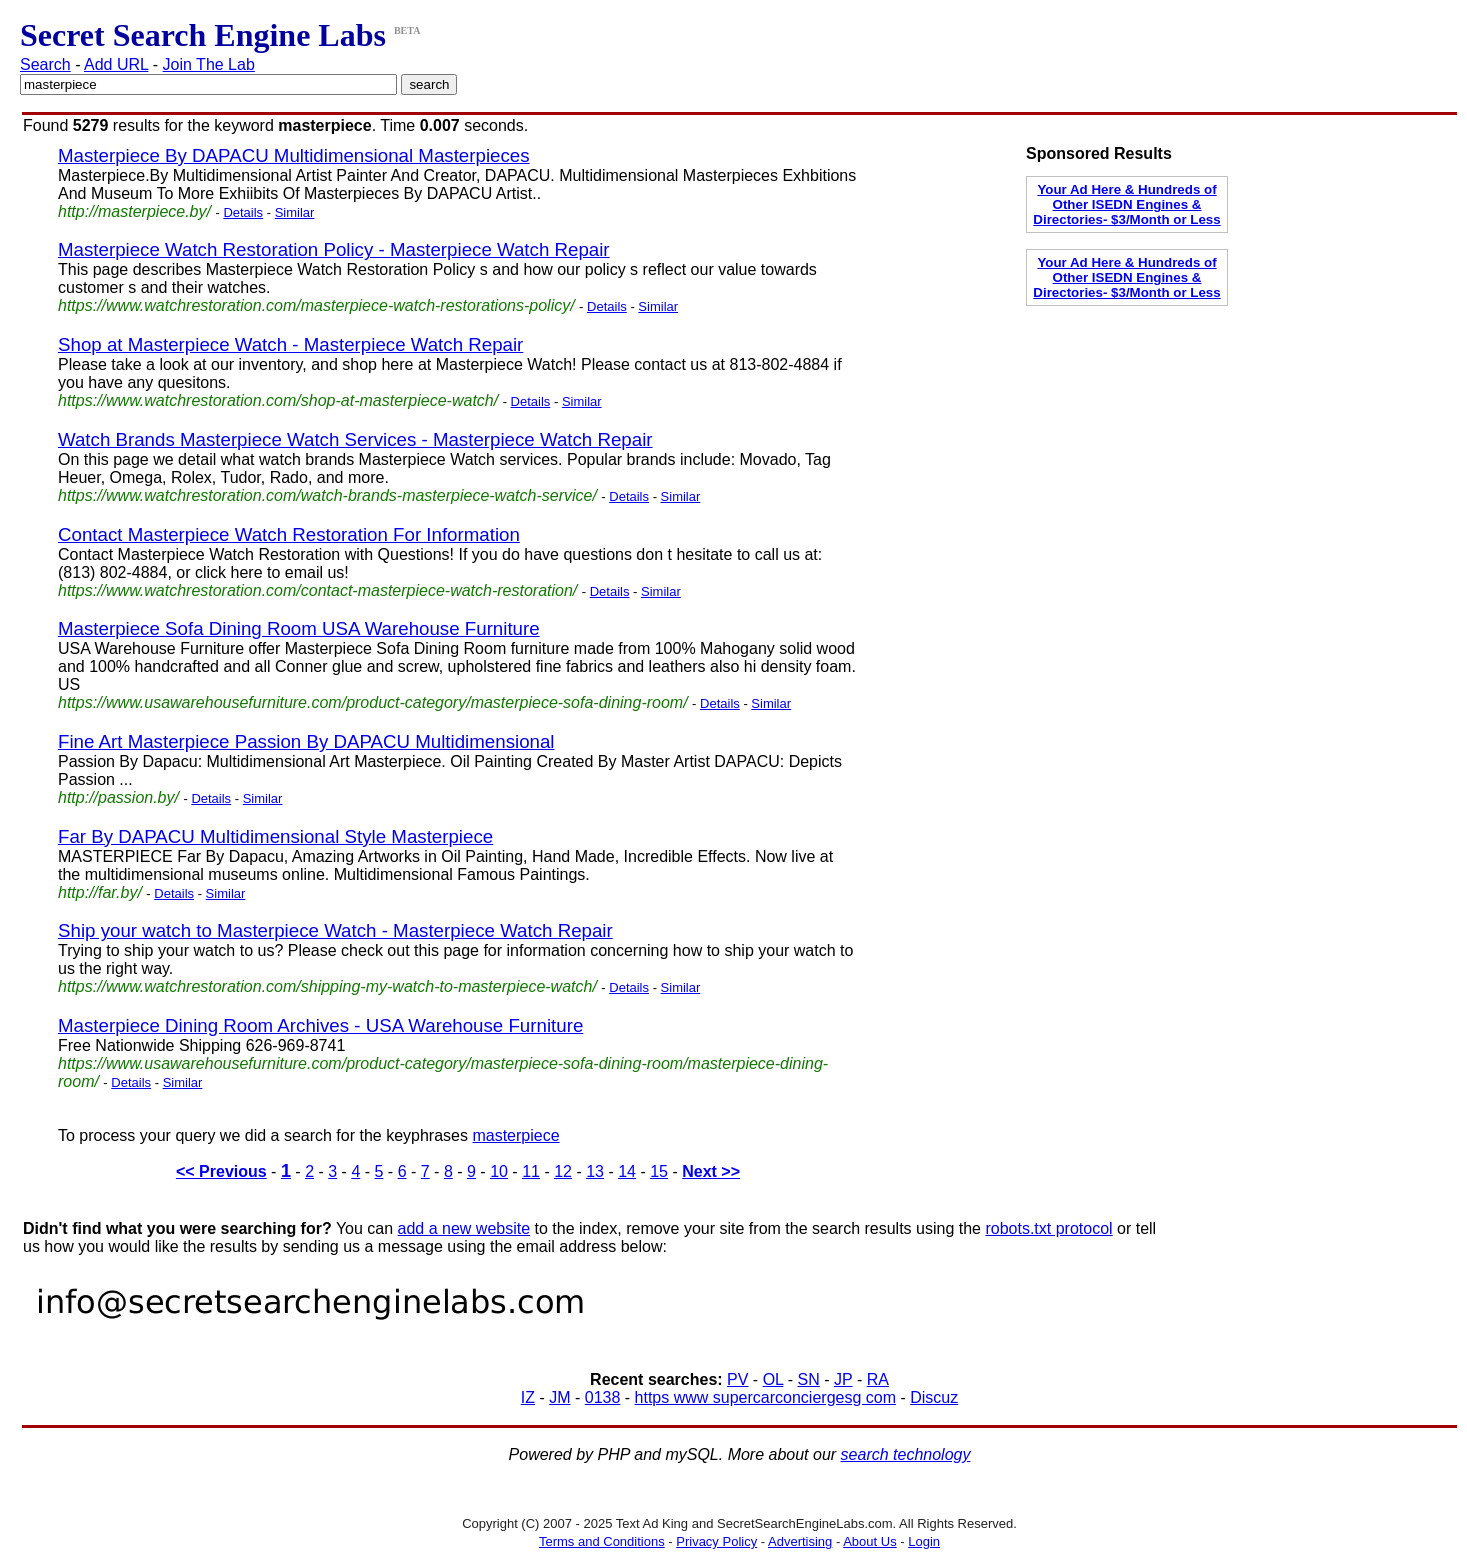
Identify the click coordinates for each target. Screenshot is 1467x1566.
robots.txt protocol (1048, 1228)
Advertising (800, 1541)
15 (659, 1171)
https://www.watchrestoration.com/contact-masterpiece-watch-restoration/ (317, 590)
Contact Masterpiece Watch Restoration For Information (289, 534)
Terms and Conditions (602, 1541)
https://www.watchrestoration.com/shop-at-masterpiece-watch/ (278, 400)
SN (809, 1379)
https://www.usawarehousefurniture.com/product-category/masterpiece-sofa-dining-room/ (373, 702)
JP (843, 1379)
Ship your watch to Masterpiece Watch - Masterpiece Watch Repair (335, 930)
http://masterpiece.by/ (134, 211)
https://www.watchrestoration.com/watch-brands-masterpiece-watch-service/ (327, 495)
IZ (528, 1397)
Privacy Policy (716, 1541)
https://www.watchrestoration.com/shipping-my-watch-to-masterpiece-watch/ (327, 986)
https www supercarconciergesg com (765, 1397)
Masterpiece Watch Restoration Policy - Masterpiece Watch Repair (334, 249)
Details (243, 212)
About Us (869, 1541)
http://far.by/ (100, 892)
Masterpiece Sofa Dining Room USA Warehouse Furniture (299, 628)
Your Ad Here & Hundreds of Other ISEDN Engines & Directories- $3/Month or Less (1126, 204)
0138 (603, 1397)
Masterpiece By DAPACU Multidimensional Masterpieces (294, 155)
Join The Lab (209, 64)
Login (924, 1541)
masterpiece (515, 1135)
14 (627, 1171)
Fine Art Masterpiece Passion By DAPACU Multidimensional (306, 741)
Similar (295, 212)
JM (559, 1397)
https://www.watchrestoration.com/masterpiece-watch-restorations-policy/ (316, 305)
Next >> (711, 1171)
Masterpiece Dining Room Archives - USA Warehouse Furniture (320, 1025)
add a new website (464, 1228)
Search (45, 64)
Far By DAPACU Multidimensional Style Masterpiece (275, 836)
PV (737, 1379)
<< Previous (221, 1171)
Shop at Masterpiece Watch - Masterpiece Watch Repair (290, 344)
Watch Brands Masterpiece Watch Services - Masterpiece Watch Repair (355, 439)
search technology (906, 1454)
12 (563, 1171)
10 (499, 1171)
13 (595, 1171)
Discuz (934, 1397)
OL (773, 1379)
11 (531, 1171)
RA (878, 1379)
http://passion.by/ (118, 797)
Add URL (116, 64)
